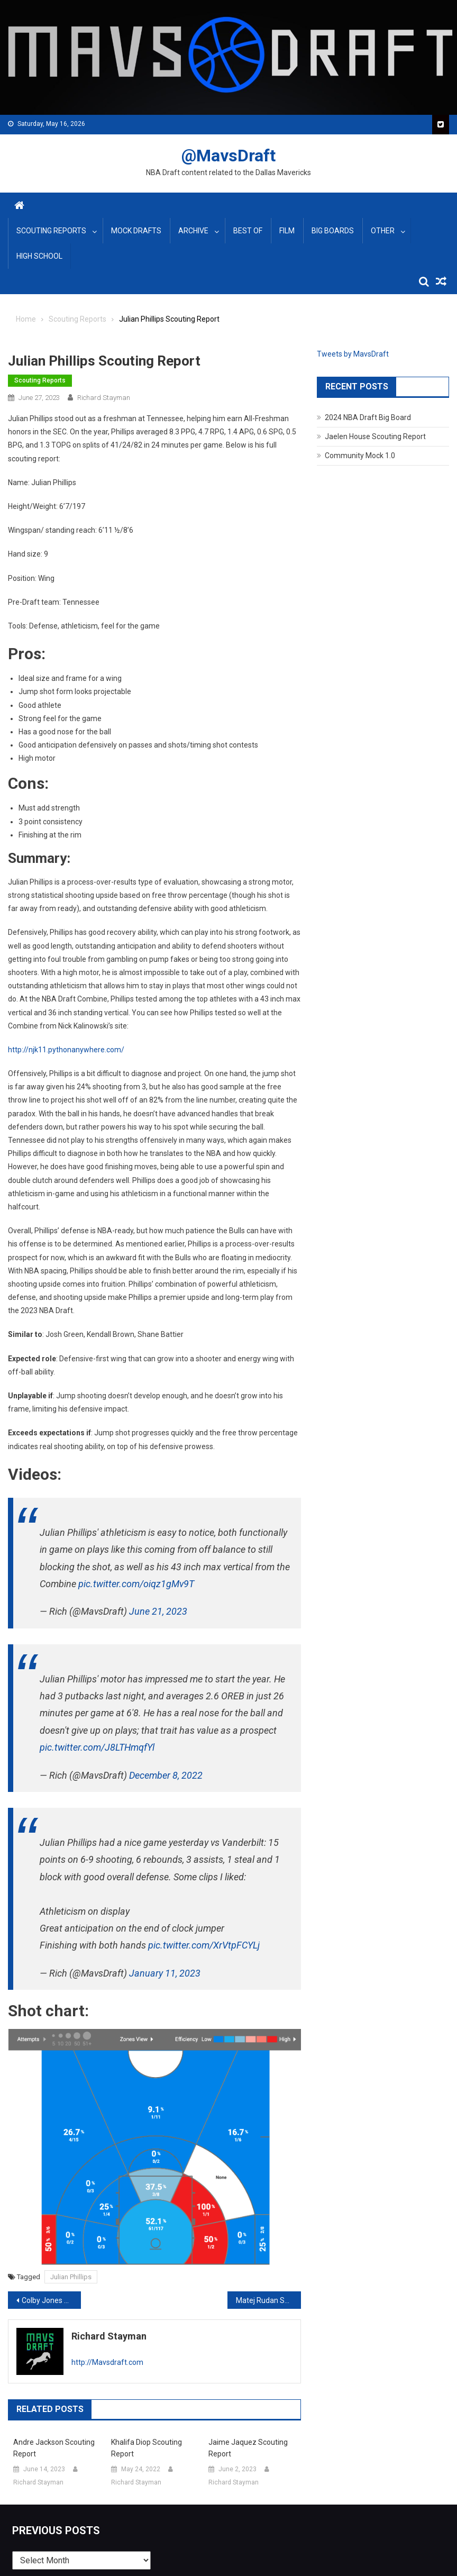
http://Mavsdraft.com (107, 2362)
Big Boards (333, 230)
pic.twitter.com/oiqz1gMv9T (136, 1583)
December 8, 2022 (166, 1775)
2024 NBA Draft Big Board (368, 417)
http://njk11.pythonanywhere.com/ (66, 1049)
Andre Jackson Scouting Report (54, 2448)
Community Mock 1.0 (360, 455)
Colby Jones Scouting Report (51, 2300)
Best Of (247, 230)
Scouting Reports (51, 230)
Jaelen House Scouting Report (375, 436)
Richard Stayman (103, 398)
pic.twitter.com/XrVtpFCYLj (204, 1945)
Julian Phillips (71, 2277)
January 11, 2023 (164, 1973)
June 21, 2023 (158, 1611)
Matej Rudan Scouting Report (268, 2300)
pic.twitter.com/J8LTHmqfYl (97, 1747)
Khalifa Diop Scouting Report (146, 2448)
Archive (193, 230)
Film (287, 230)
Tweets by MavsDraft (353, 354)
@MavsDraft (228, 155)
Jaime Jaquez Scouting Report (248, 2448)
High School (39, 256)
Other (383, 230)
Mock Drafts (136, 230)
